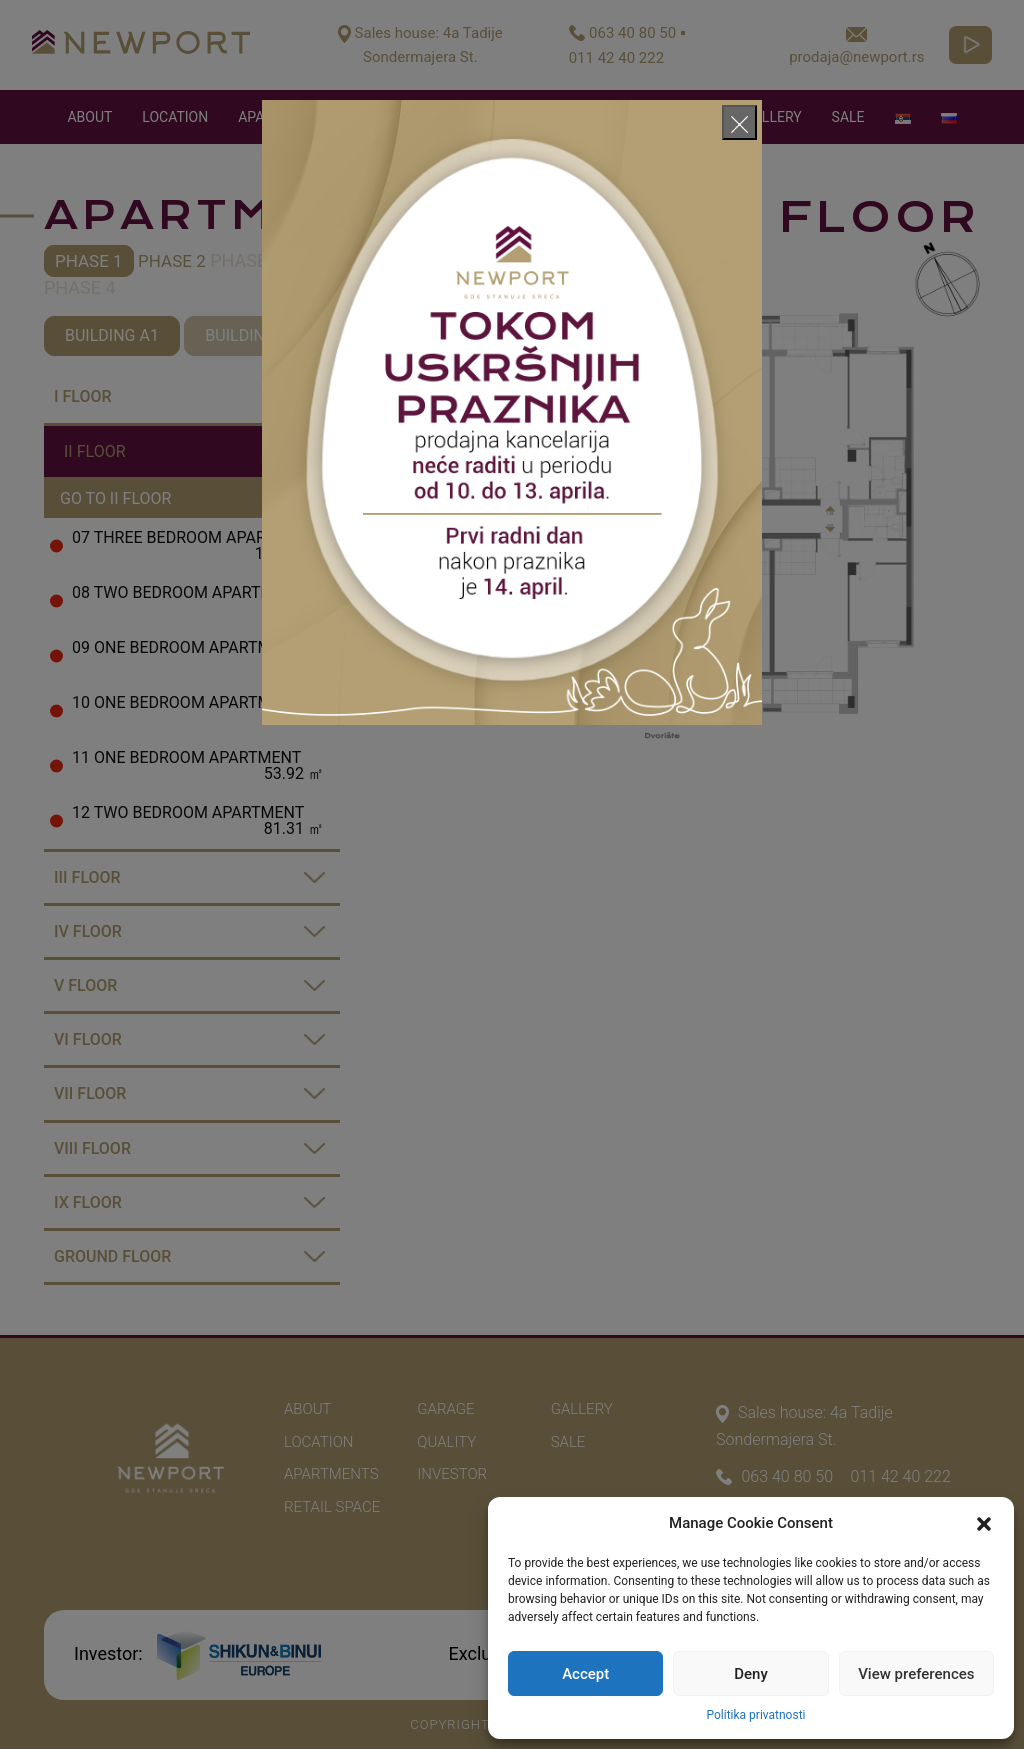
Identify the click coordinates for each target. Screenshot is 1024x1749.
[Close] (739, 122)
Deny (751, 1674)
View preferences (916, 1674)
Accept (585, 1674)
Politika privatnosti (755, 1715)
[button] (984, 1523)
